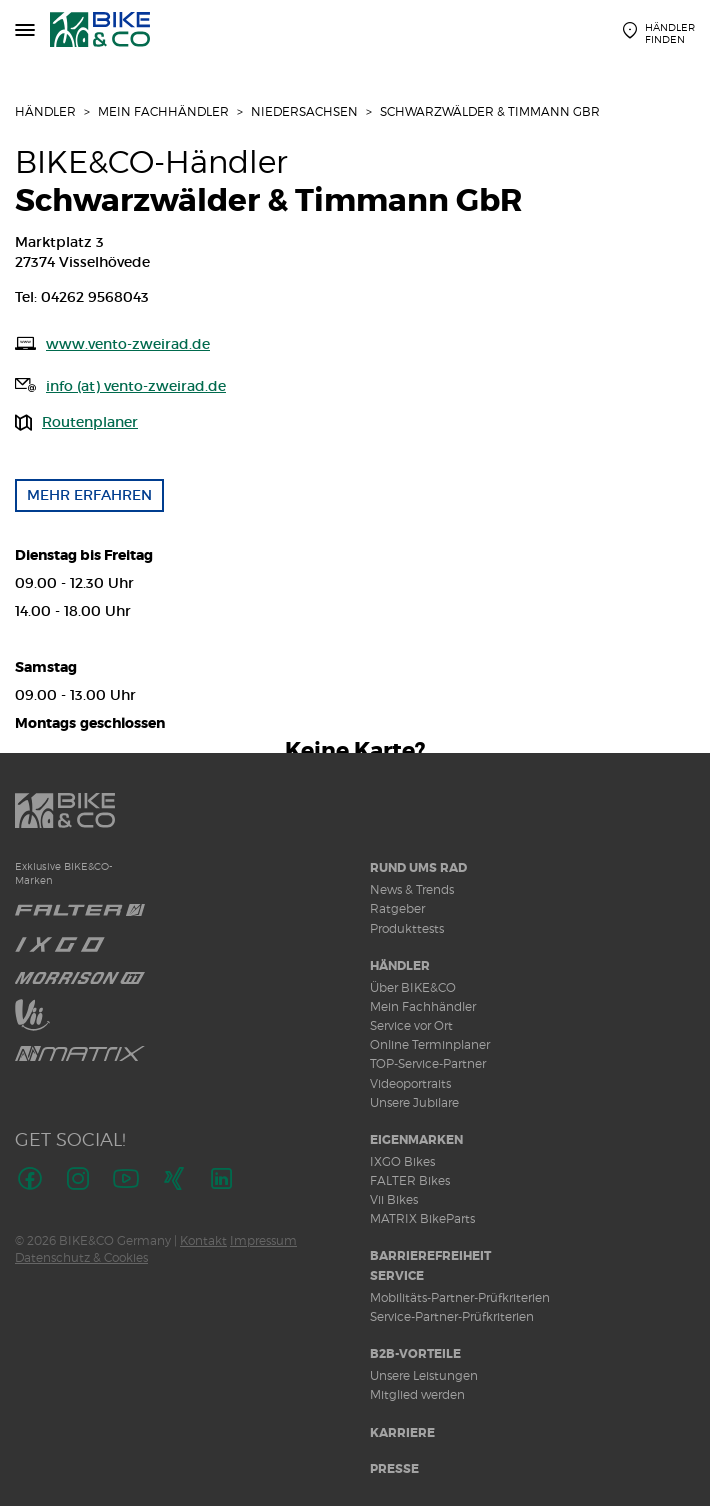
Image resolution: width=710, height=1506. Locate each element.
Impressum (263, 1240)
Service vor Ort (411, 1025)
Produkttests (407, 928)
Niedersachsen (304, 111)
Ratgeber (397, 908)
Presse (394, 1469)
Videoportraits (410, 1083)
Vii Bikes (394, 1199)
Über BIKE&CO (413, 987)
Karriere (402, 1433)
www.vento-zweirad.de (128, 344)
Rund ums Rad (418, 868)
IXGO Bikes (402, 1161)
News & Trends (412, 889)
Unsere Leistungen (424, 1375)
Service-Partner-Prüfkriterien (452, 1316)
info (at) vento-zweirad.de (136, 386)
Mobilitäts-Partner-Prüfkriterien (460, 1297)
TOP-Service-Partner (428, 1063)
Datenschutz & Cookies (81, 1257)
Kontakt (203, 1240)
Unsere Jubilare (414, 1102)
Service (397, 1276)
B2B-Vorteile (415, 1354)
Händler (45, 111)
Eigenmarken (416, 1140)
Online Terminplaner (430, 1044)
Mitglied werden (417, 1394)
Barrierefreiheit (430, 1256)
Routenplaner (90, 422)
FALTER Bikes (410, 1180)
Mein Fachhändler (163, 111)
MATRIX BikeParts (422, 1218)
